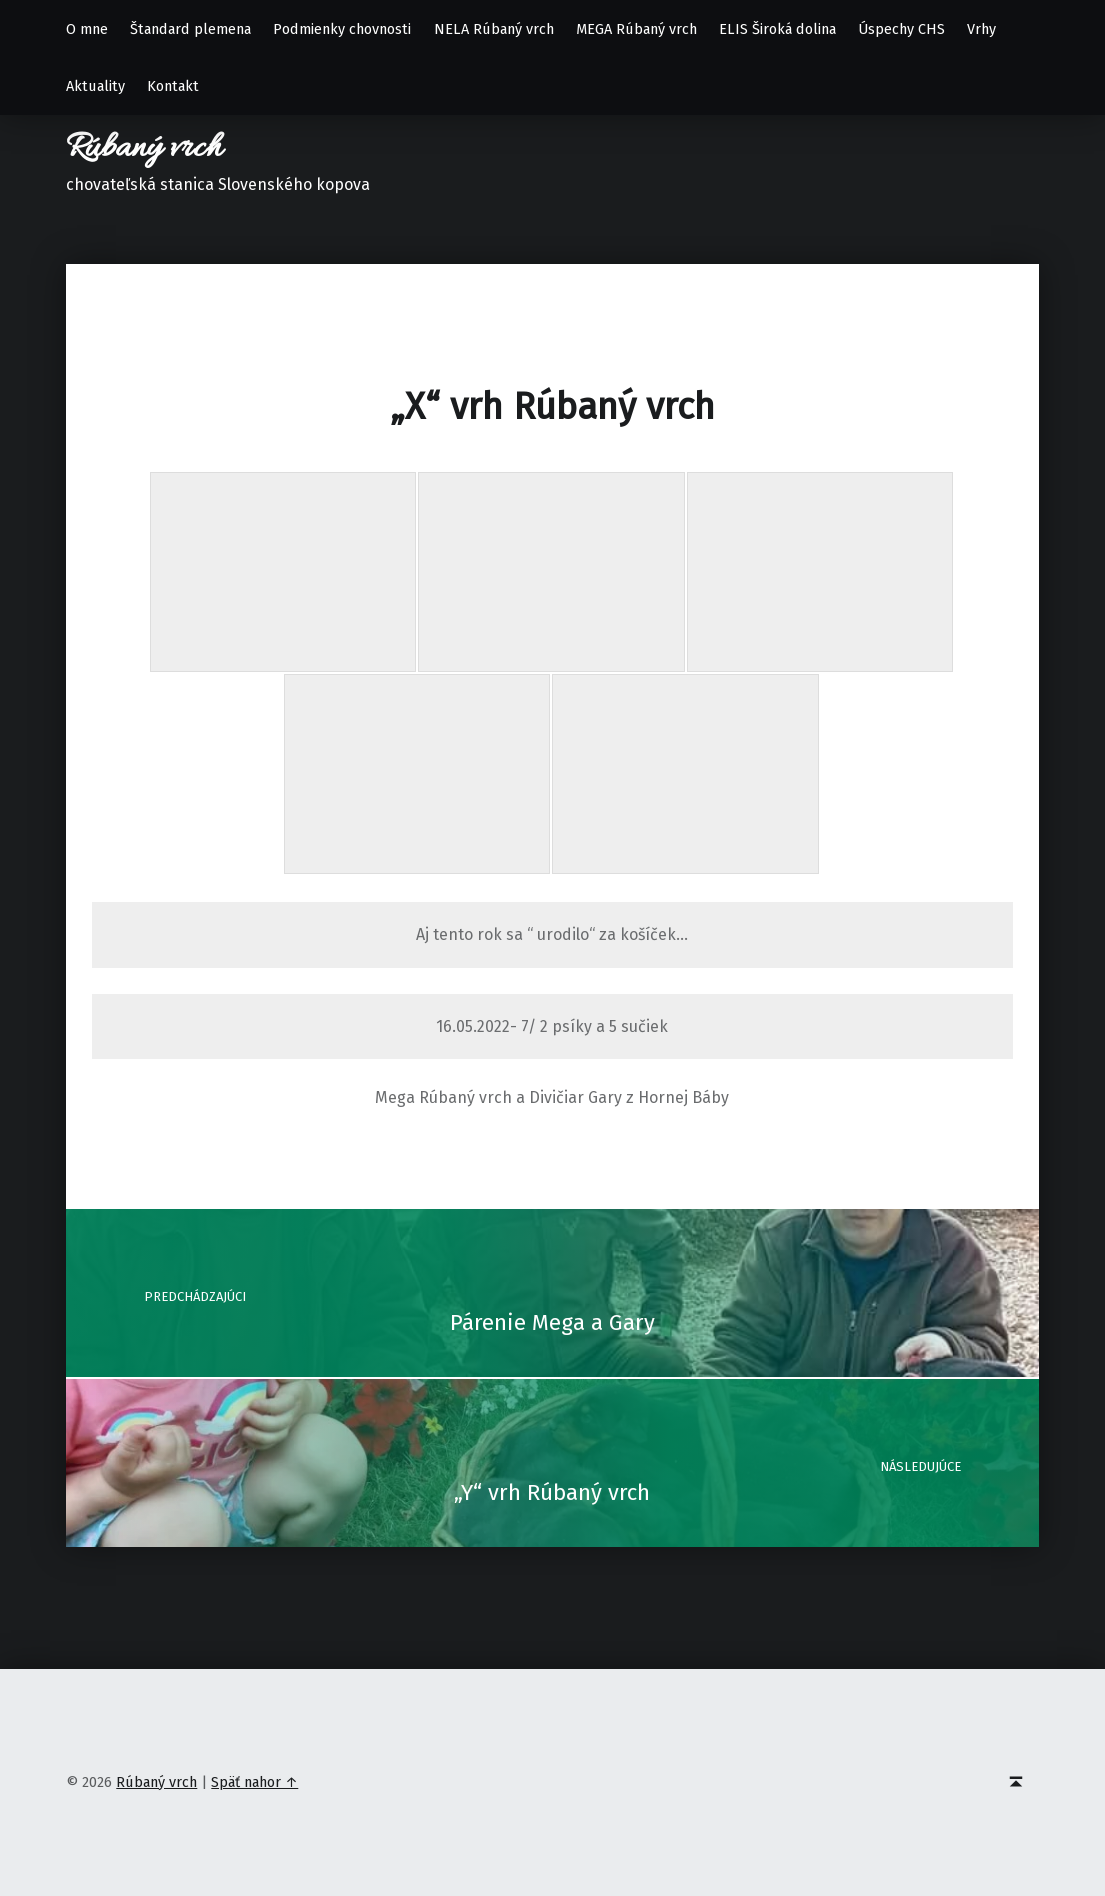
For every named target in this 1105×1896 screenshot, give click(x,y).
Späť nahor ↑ (254, 1782)
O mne (87, 29)
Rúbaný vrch (144, 148)
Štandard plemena (190, 29)
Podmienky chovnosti (342, 29)
